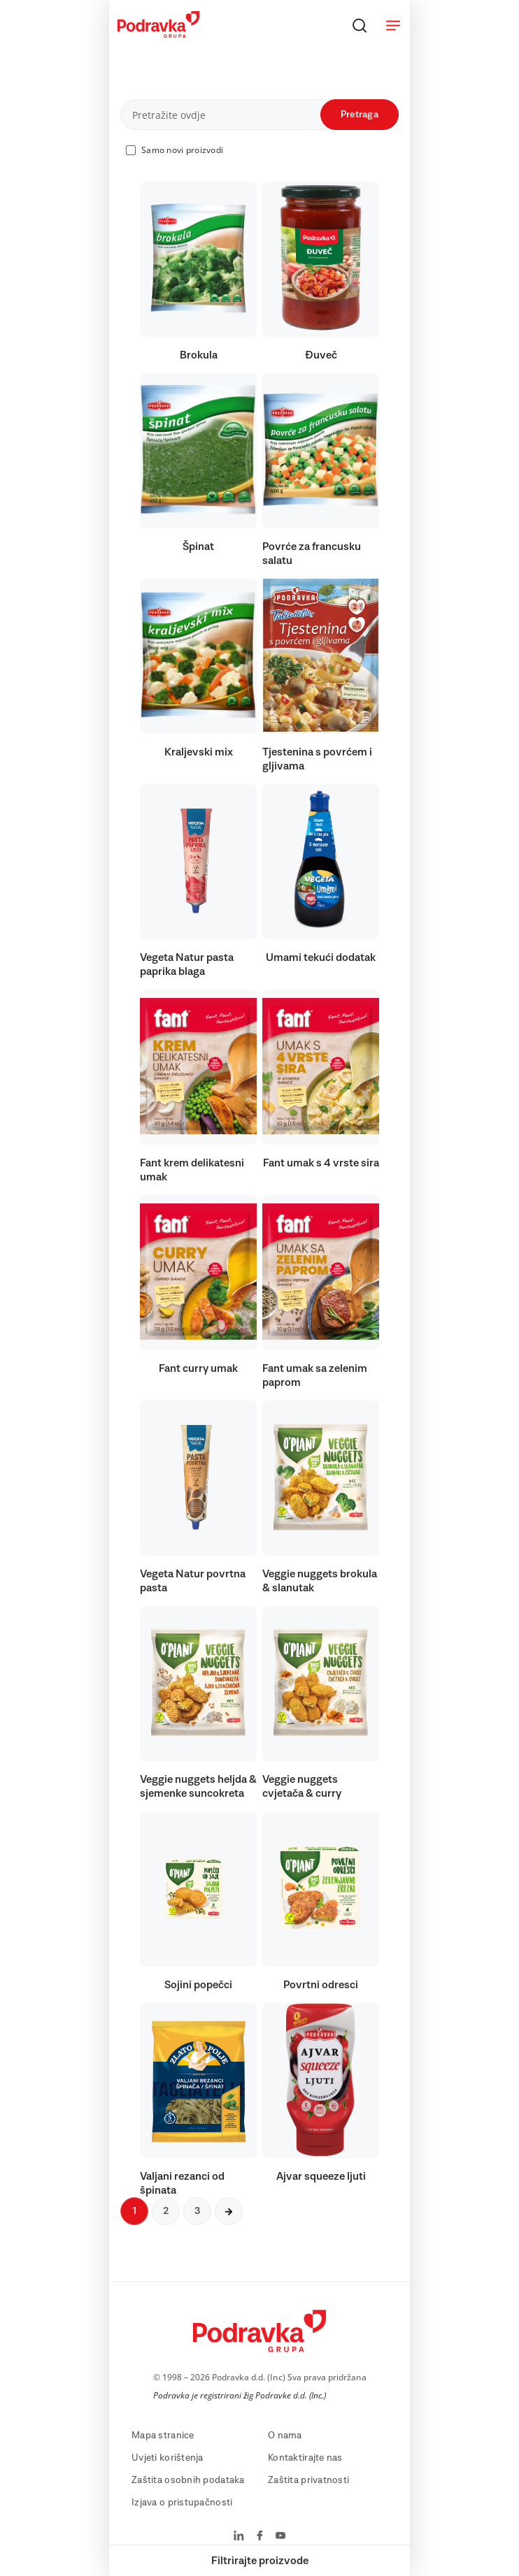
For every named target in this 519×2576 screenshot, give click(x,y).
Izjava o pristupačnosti (181, 2503)
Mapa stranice (162, 2435)
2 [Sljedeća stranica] (166, 2211)
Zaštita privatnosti (308, 2480)
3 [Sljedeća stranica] (197, 2211)
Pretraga (359, 115)
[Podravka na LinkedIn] (239, 2536)
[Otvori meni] (393, 25)
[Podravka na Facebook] (260, 2536)
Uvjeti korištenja (167, 2458)
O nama (285, 2435)
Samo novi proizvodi (182, 150)
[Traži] (359, 25)
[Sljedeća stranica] (229, 2211)
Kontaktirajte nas (305, 2458)
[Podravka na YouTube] (280, 2536)
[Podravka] (158, 34)
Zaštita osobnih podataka (188, 2480)
